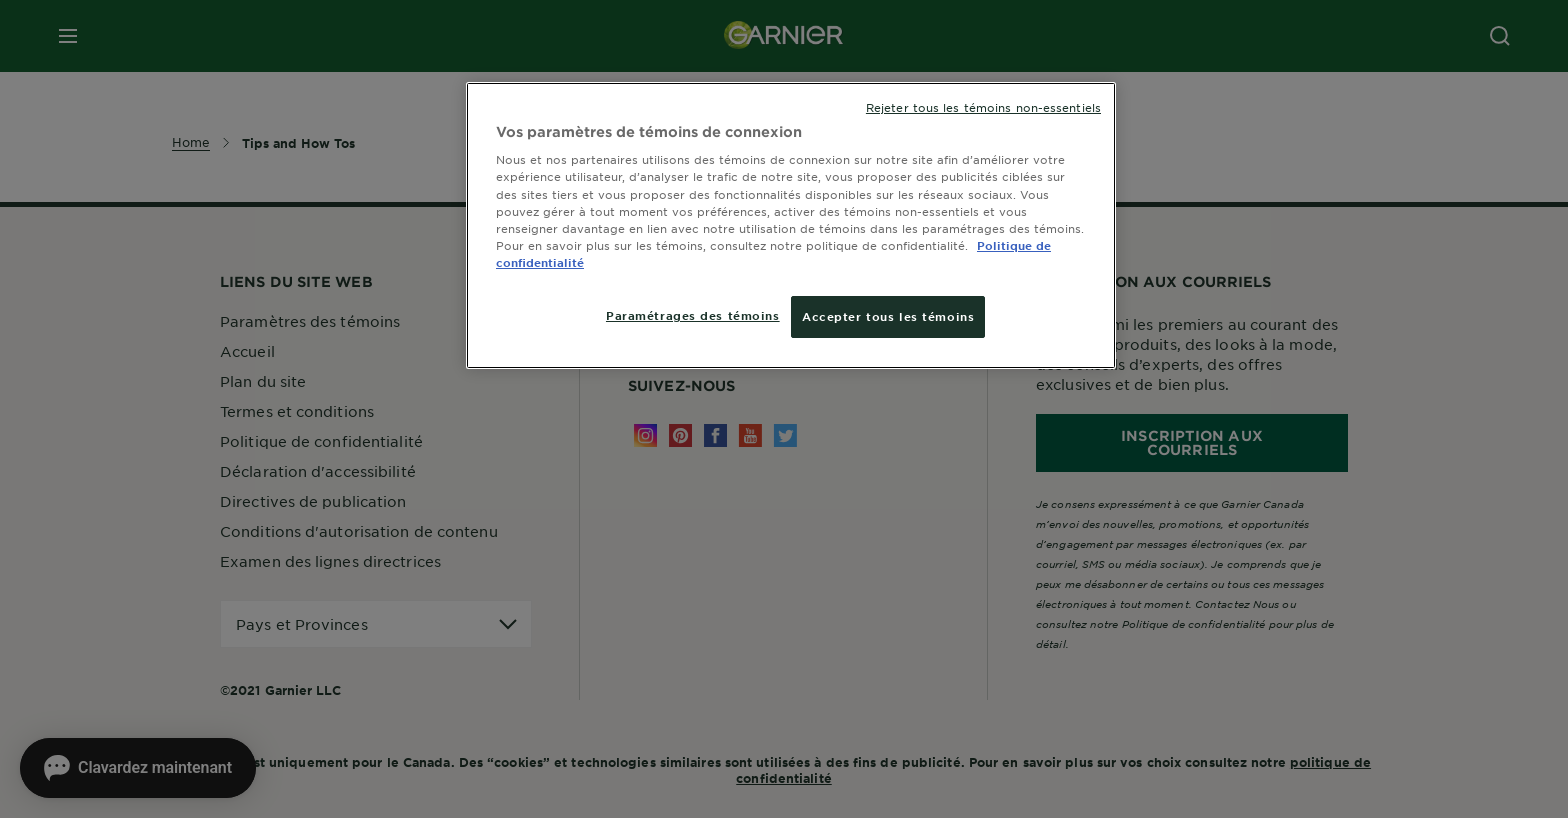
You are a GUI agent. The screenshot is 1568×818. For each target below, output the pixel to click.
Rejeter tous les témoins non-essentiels (983, 107)
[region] (791, 225)
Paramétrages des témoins (693, 315)
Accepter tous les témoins (888, 316)
